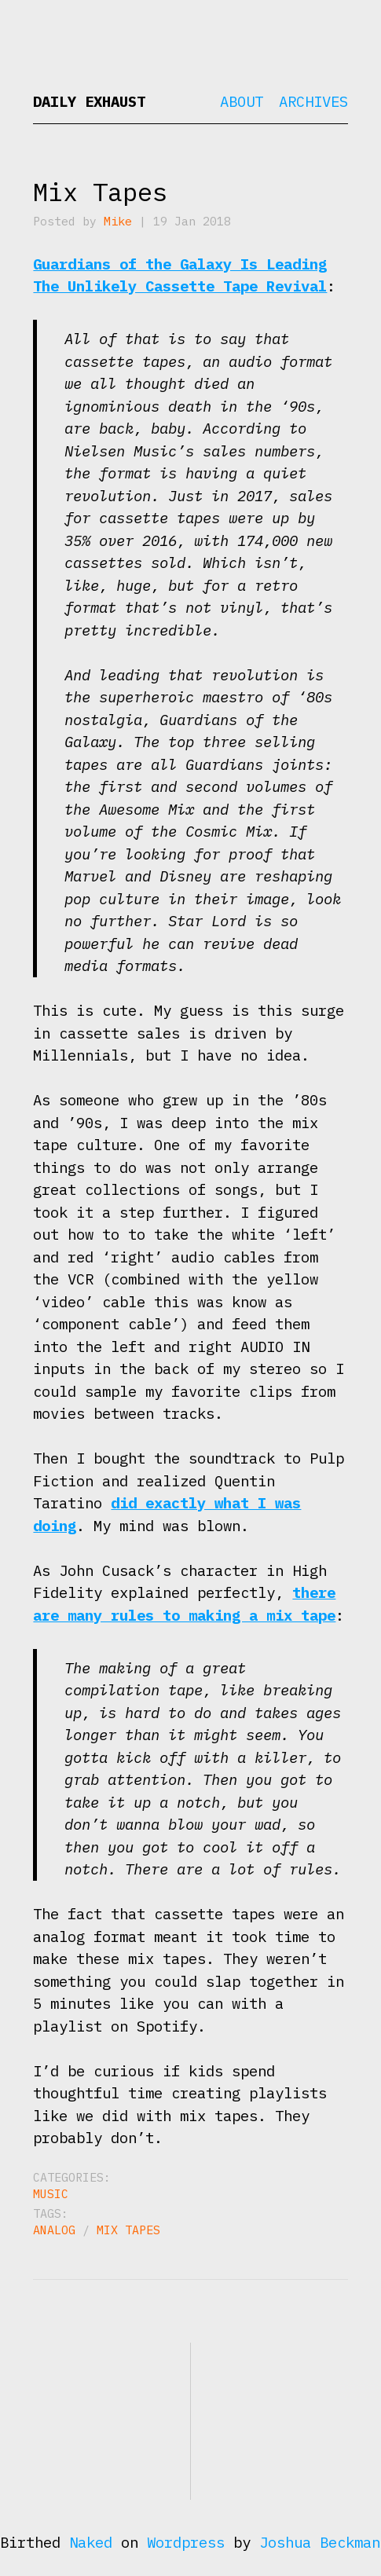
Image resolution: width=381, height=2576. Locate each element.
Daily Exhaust (89, 101)
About (241, 101)
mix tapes (128, 2229)
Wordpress (186, 2542)
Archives (313, 101)
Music (50, 2193)
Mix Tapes (100, 191)
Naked (90, 2542)
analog (54, 2229)
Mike (118, 221)
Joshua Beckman (319, 2542)
